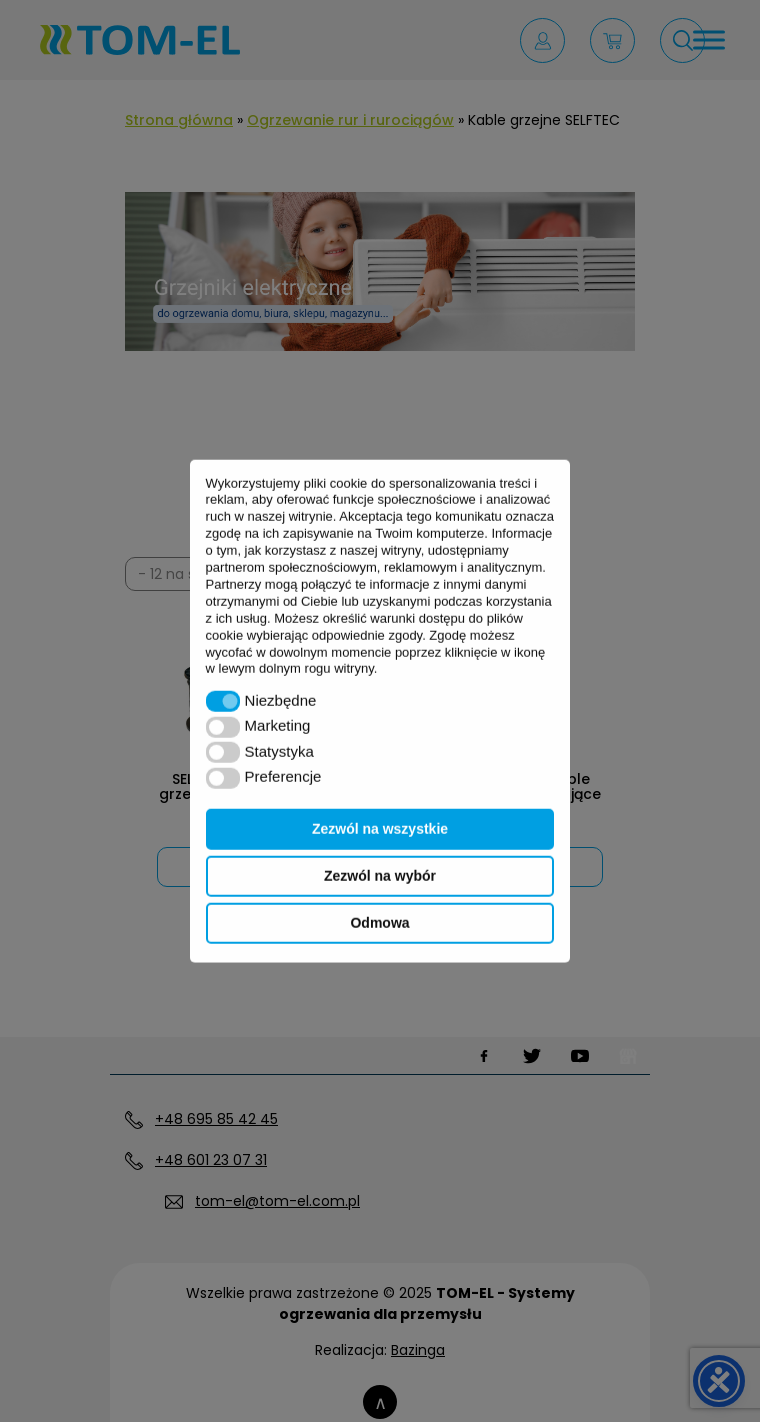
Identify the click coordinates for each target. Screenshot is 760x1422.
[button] (223, 701)
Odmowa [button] (379, 923)
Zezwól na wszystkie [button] (380, 829)
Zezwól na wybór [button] (380, 876)
